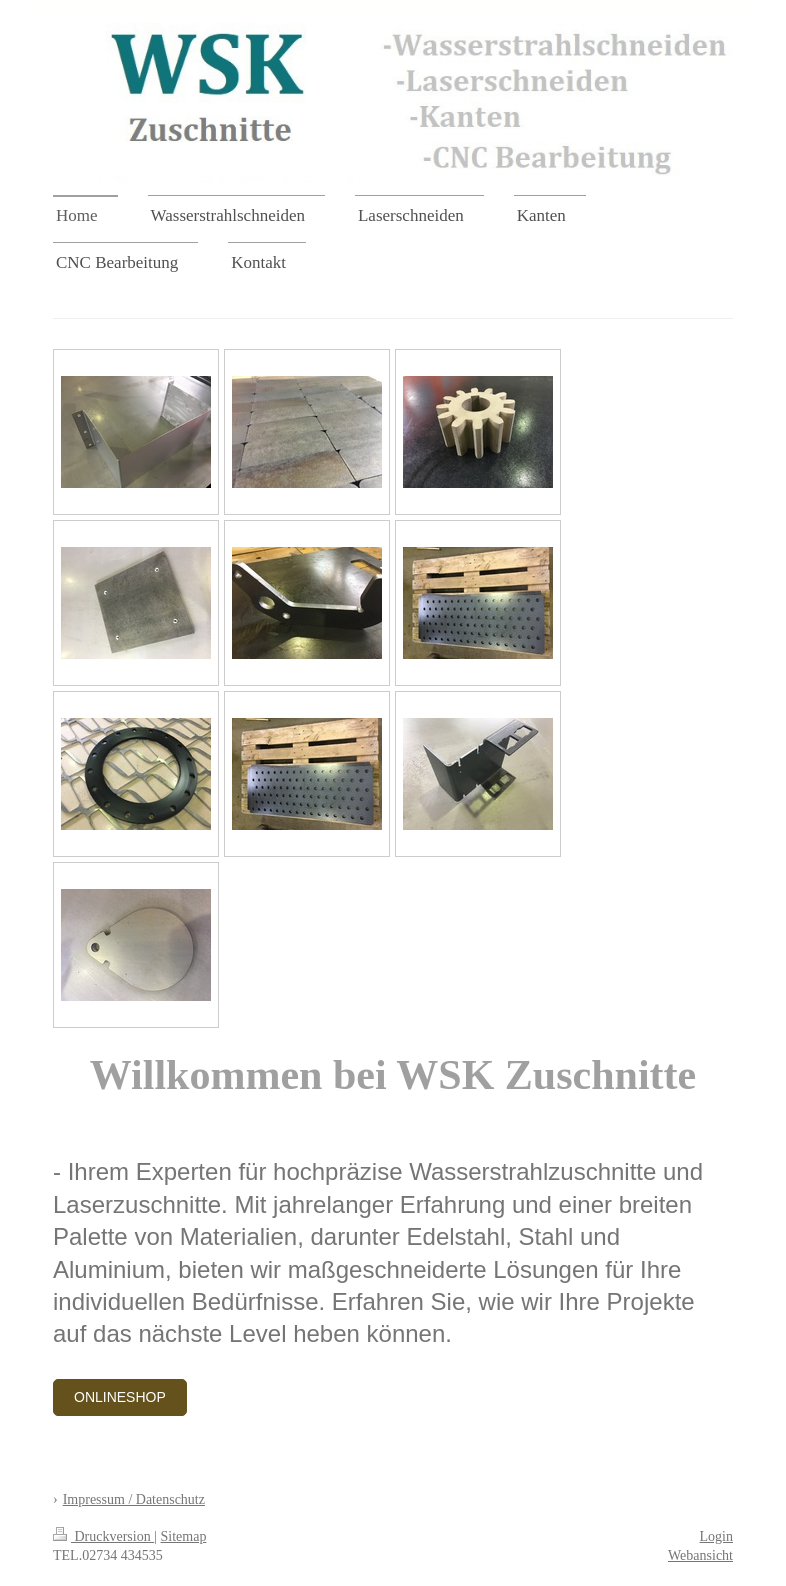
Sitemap (184, 1536)
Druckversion (103, 1536)
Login (716, 1536)
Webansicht (700, 1555)
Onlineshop (120, 1397)
